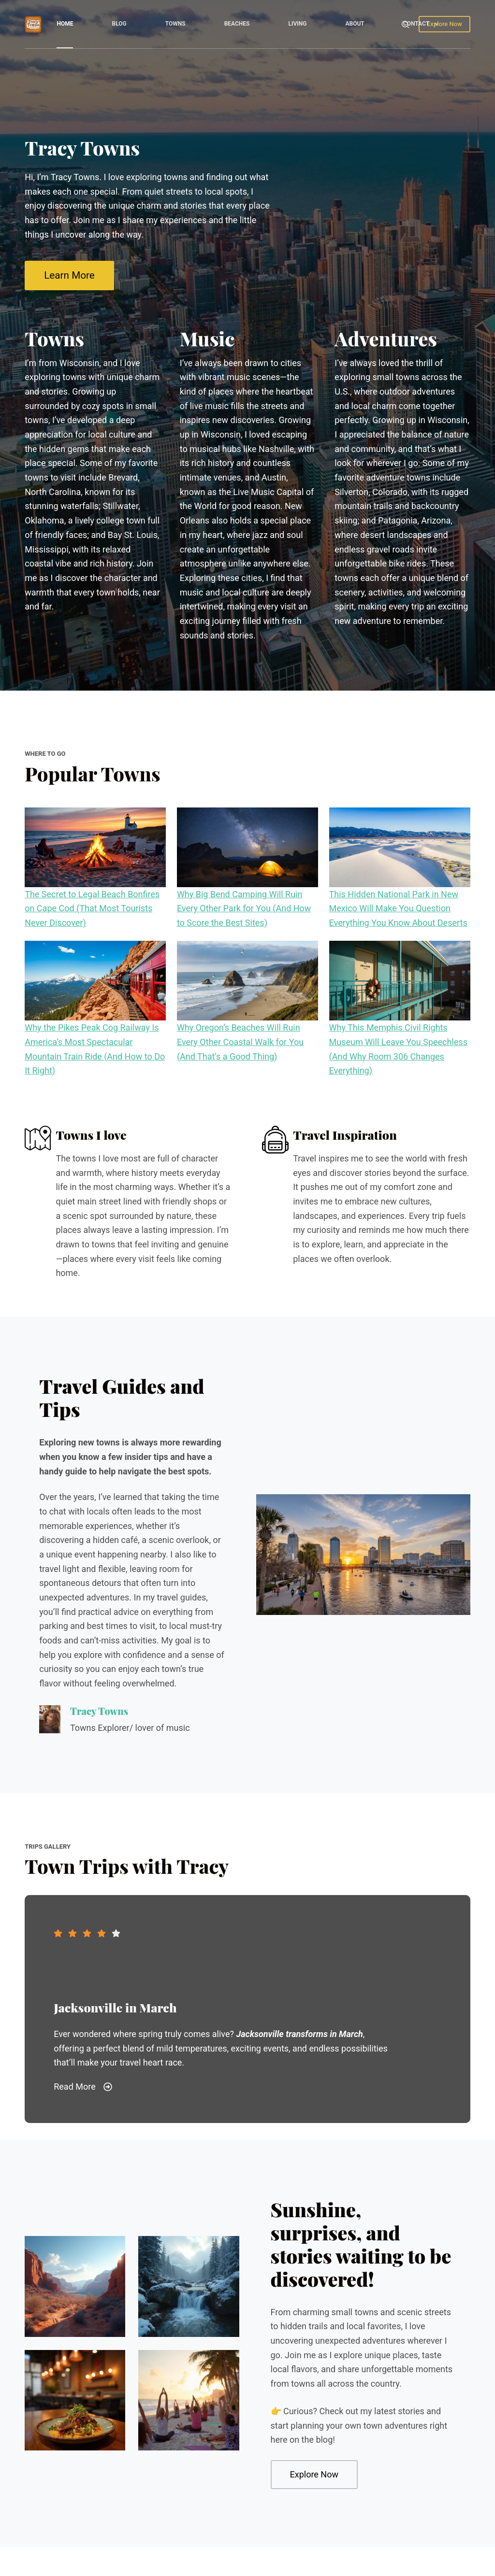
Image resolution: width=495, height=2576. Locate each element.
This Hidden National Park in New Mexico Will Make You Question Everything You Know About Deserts (398, 908)
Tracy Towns (99, 1710)
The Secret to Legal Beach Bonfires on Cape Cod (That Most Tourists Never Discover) (92, 908)
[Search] (405, 24)
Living (297, 23)
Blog (119, 23)
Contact (422, 24)
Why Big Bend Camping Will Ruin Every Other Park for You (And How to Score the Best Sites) (244, 908)
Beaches (237, 23)
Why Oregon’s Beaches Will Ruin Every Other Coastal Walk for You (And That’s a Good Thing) (240, 1041)
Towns (175, 23)
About (354, 23)
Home (65, 23)
